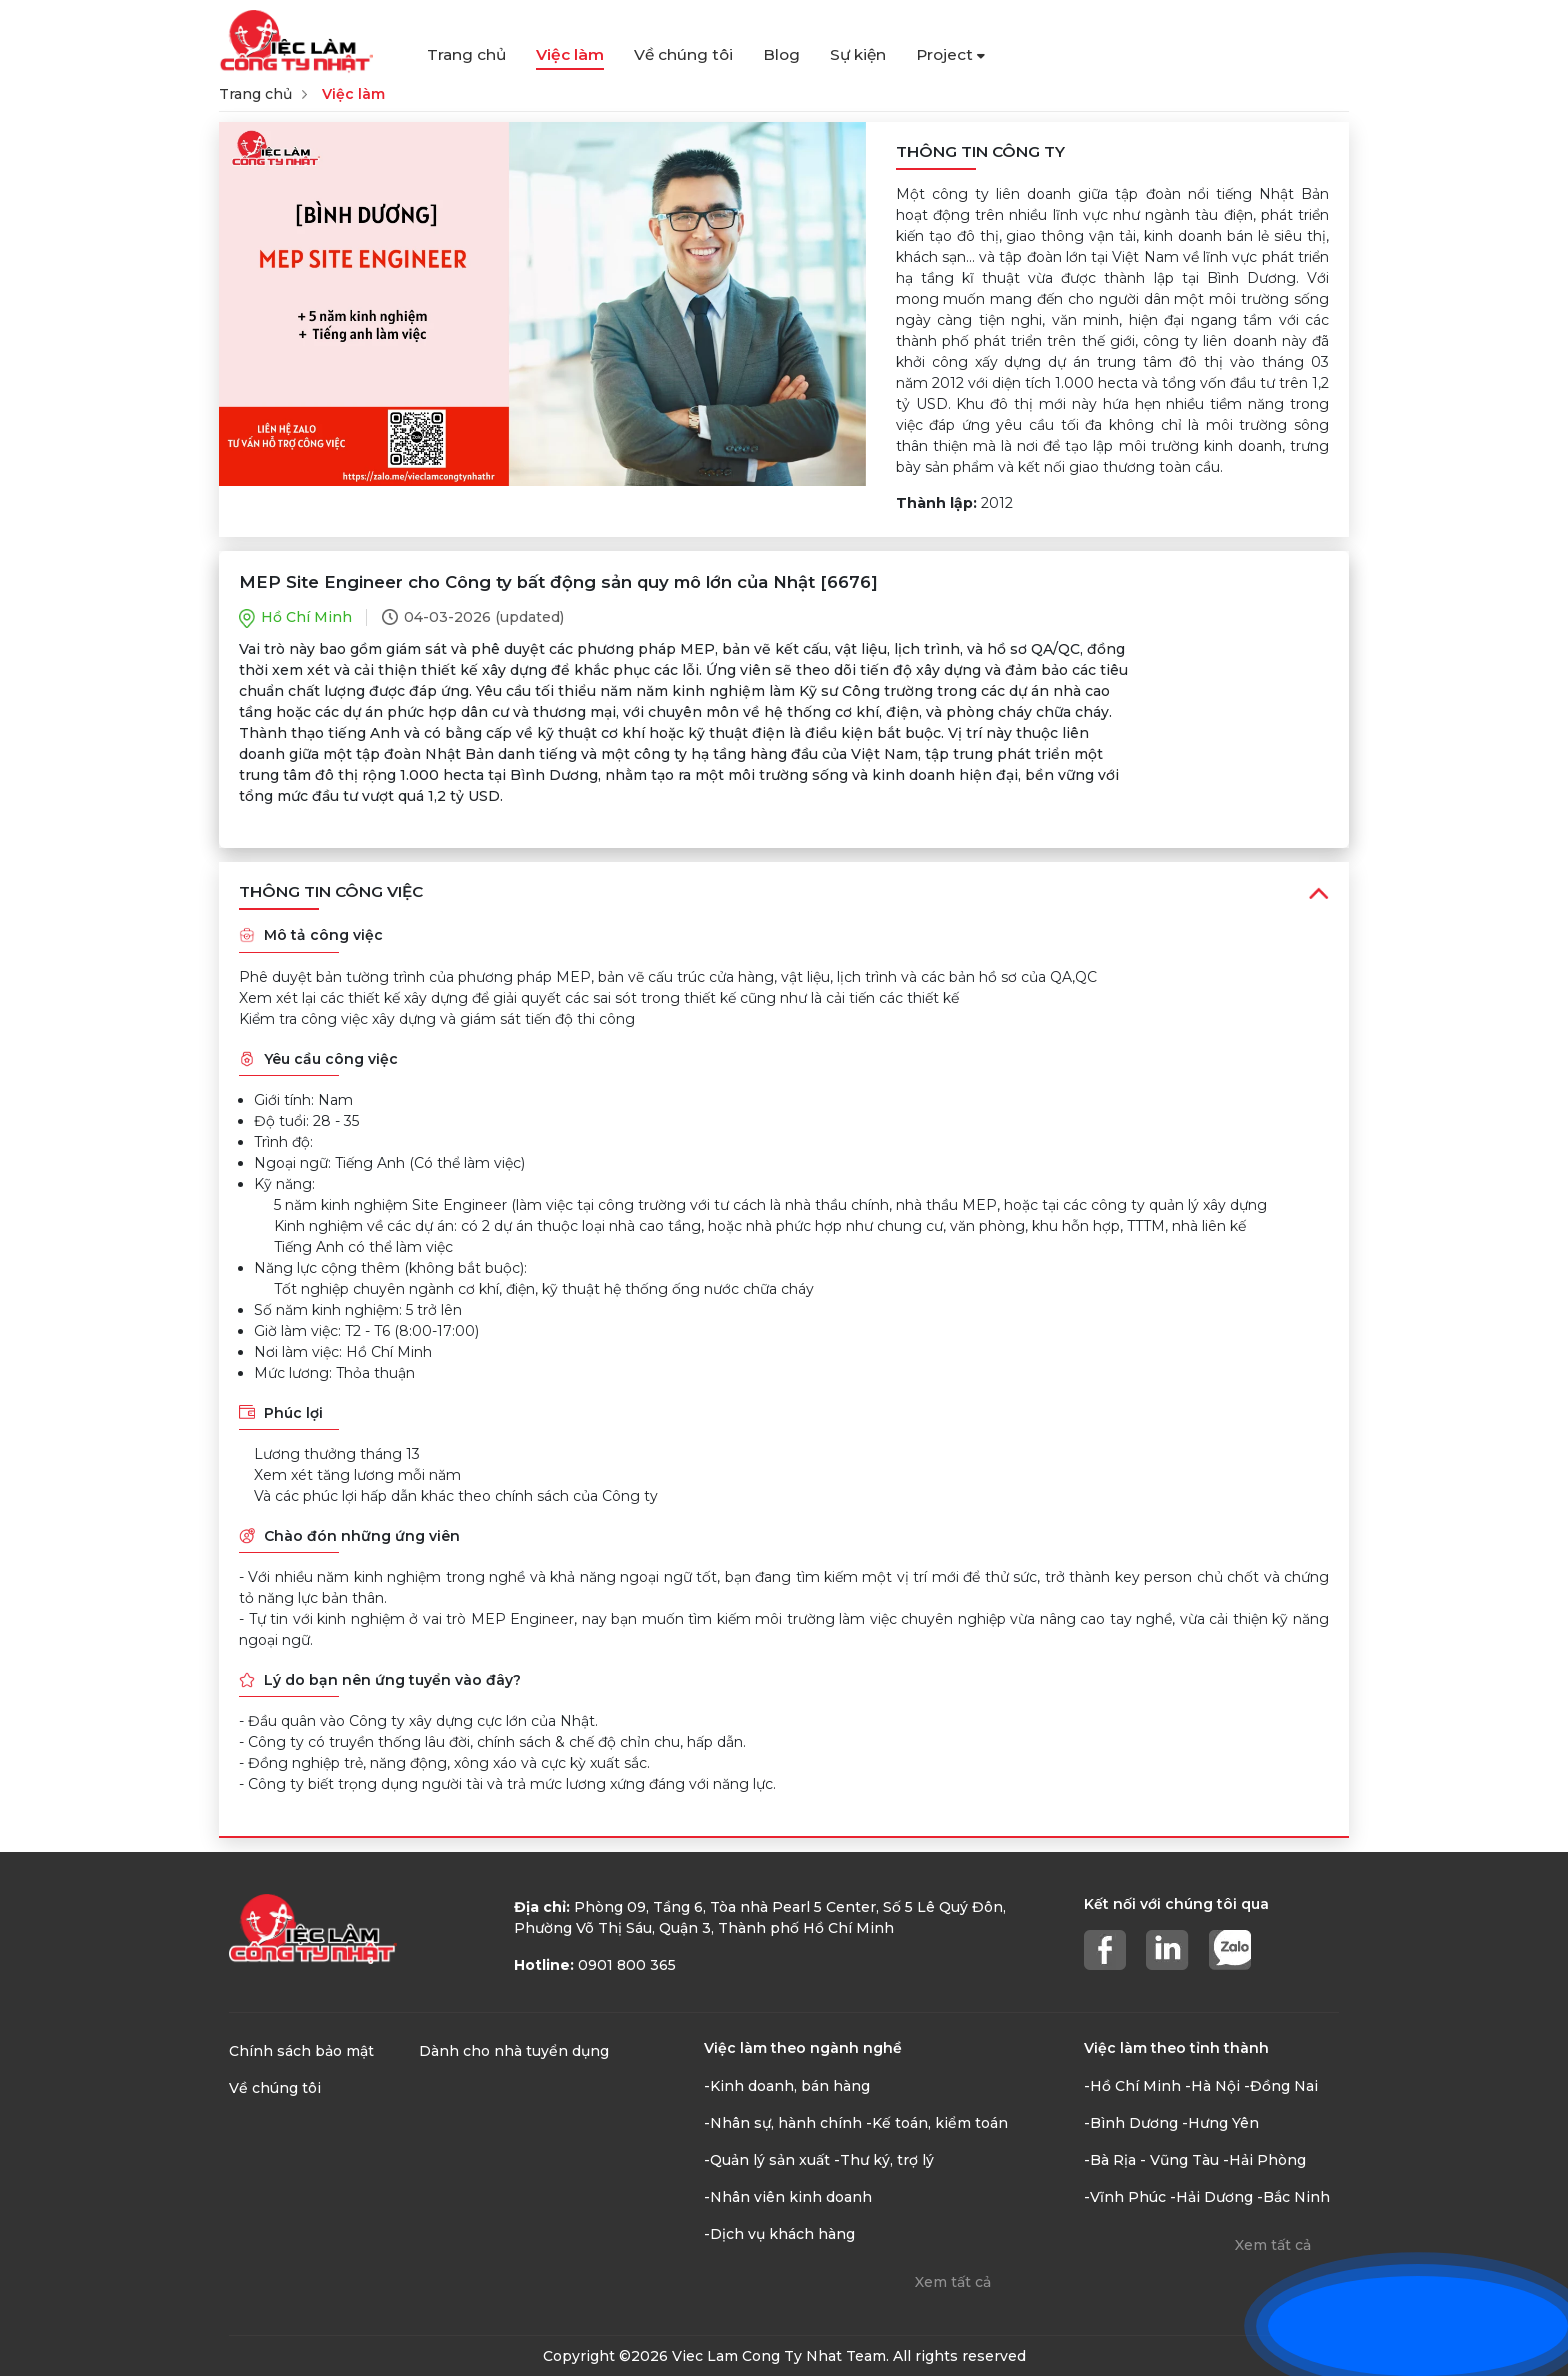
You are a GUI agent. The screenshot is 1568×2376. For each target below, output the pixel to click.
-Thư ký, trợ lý (884, 2160)
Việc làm (570, 54)
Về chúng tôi (683, 54)
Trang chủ (466, 54)
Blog (781, 54)
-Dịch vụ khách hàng (779, 2234)
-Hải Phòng (1264, 2160)
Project (950, 54)
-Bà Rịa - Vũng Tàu (1151, 2160)
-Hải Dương (1211, 2197)
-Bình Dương (1131, 2123)
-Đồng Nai (1281, 2086)
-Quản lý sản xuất (767, 2160)
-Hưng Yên (1220, 2123)
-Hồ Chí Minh (1132, 2086)
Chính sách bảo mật (301, 2051)
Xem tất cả (953, 2282)
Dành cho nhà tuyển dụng (514, 2051)
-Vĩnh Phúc (1125, 2197)
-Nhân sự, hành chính (783, 2123)
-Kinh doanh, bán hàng (787, 2086)
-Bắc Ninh (1293, 2197)
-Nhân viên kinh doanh (788, 2197)
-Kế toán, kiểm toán (937, 2123)
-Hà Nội (1212, 2086)
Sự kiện (858, 54)
